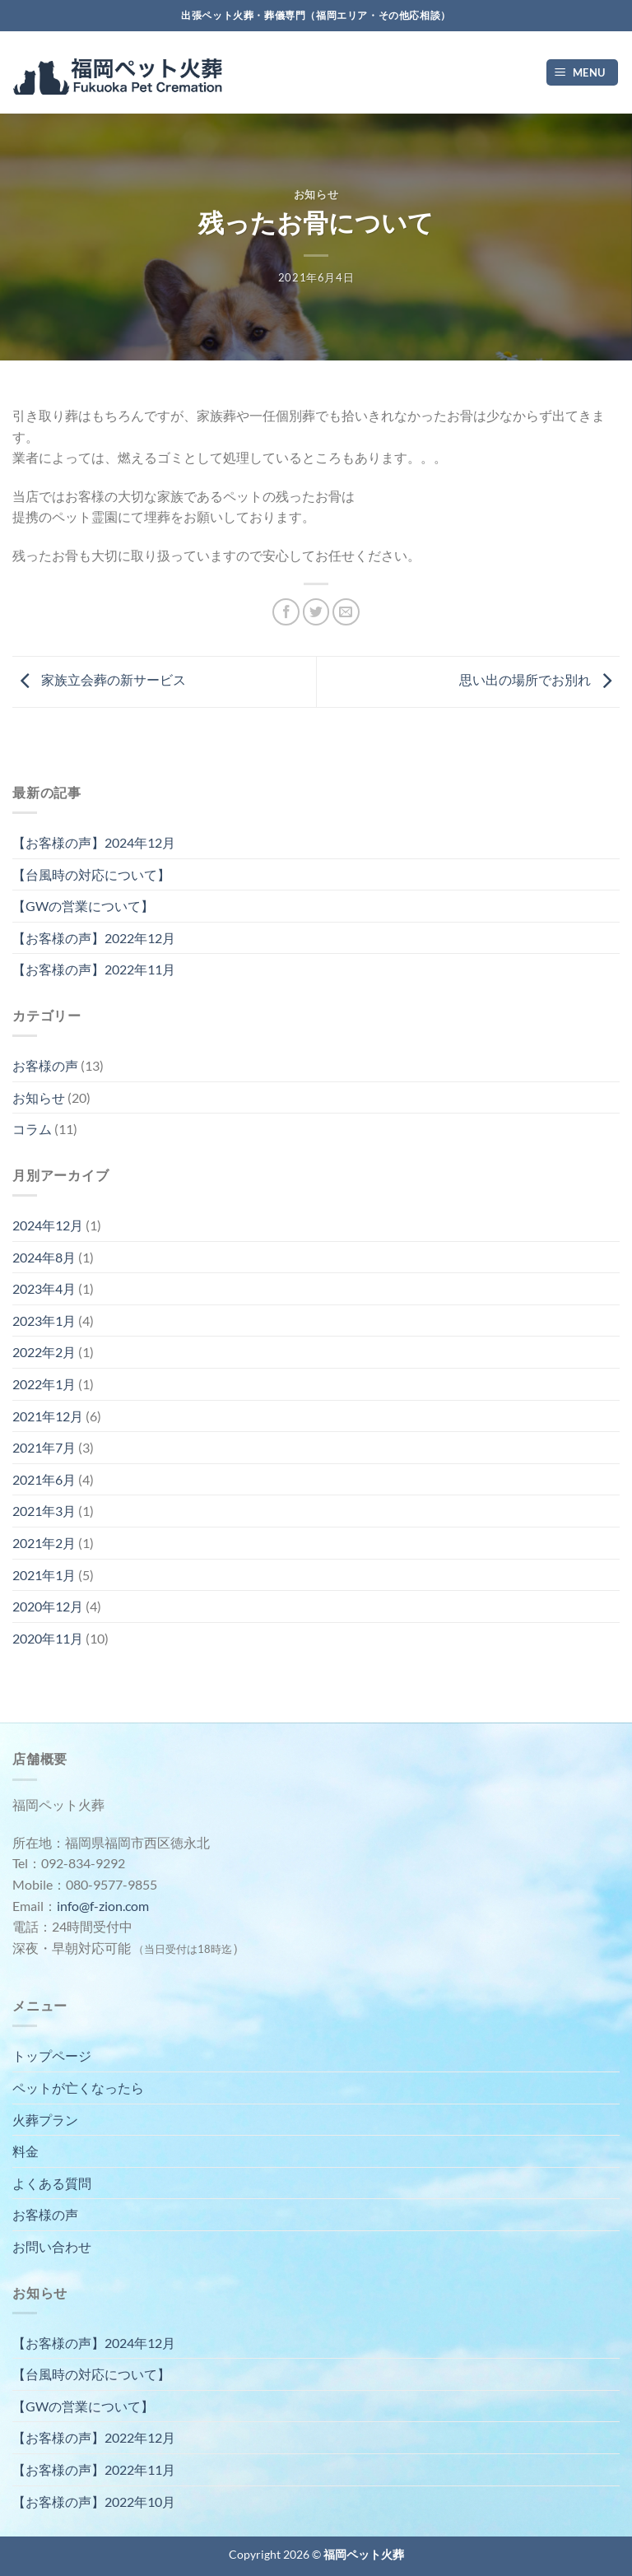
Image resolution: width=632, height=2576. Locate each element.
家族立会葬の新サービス (99, 680)
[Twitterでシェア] (316, 611)
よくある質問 (51, 2183)
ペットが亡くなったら (78, 2087)
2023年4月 (44, 1288)
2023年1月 (44, 1320)
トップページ (51, 2055)
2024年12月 (47, 1225)
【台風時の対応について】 (91, 874)
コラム (32, 1129)
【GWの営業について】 (83, 906)
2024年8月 (44, 1257)
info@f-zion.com (103, 1905)
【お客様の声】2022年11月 (93, 969)
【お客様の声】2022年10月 (93, 2501)
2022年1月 (44, 1384)
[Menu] (582, 72)
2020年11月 (47, 1638)
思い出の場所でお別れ (539, 680)
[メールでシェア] (346, 611)
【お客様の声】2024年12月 (93, 842)
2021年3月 (44, 1510)
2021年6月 (44, 1479)
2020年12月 (47, 1606)
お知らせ (316, 194)
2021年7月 (44, 1447)
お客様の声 (45, 1065)
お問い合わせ (51, 2246)
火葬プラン (45, 2119)
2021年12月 (47, 1416)
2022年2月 (44, 1352)
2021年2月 (44, 1543)
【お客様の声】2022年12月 (93, 938)
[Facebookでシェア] (286, 611)
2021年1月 (44, 1575)
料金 (25, 2151)
